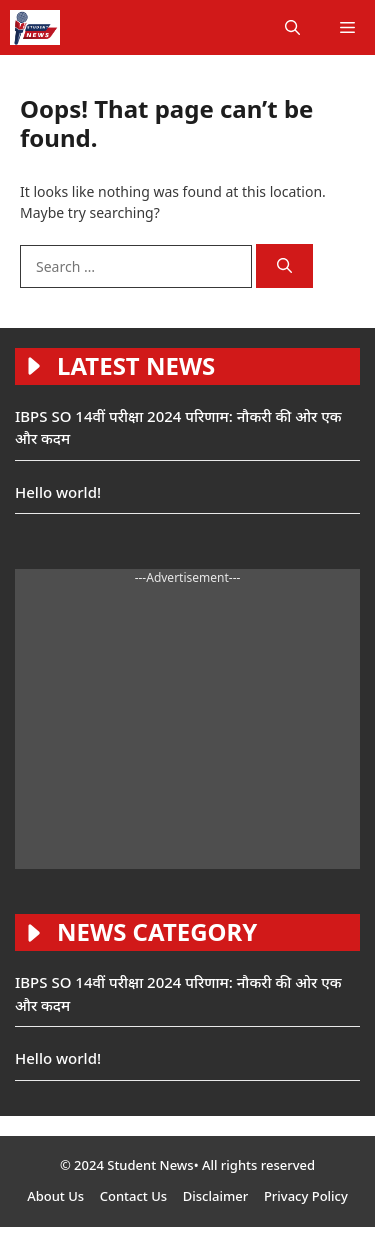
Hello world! (58, 492)
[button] (292, 27)
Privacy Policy (306, 1196)
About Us (55, 1196)
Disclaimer (215, 1196)
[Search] (284, 266)
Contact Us (133, 1196)
